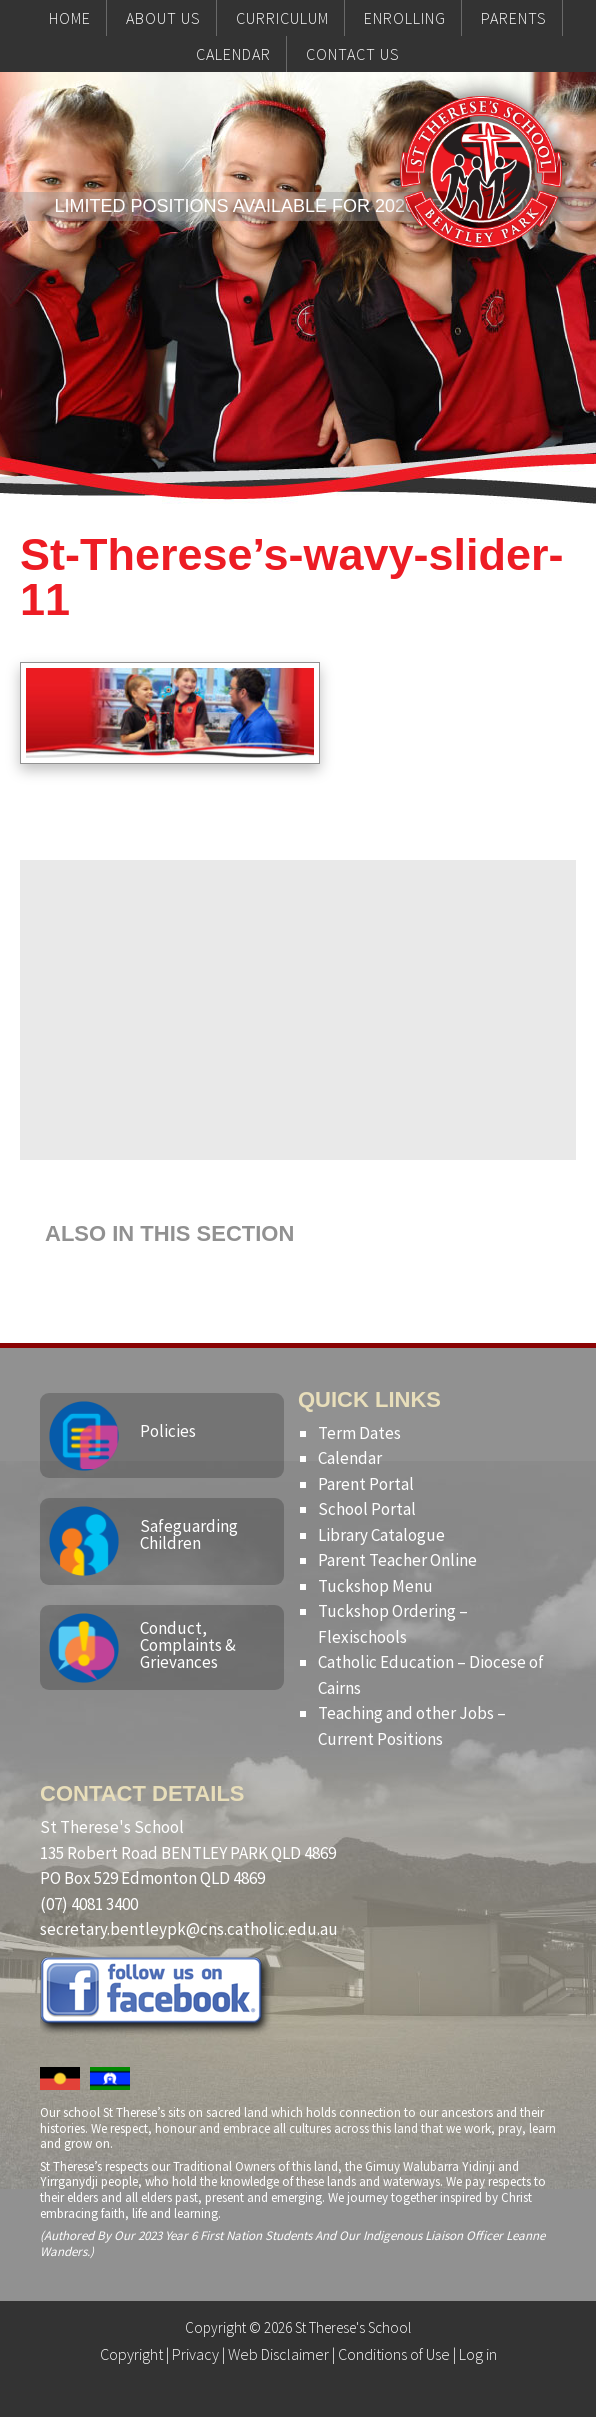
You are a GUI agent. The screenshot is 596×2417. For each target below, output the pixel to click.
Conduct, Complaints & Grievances (188, 1645)
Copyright (131, 2354)
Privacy (195, 2354)
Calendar (350, 1458)
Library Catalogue (381, 1535)
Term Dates (359, 1433)
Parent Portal (366, 1484)
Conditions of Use (394, 2354)
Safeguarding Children (189, 1534)
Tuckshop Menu (375, 1586)
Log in (478, 2354)
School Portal (367, 1509)
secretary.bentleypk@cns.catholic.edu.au (189, 1929)
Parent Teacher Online (397, 1560)
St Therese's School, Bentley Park (481, 212)
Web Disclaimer (278, 2354)
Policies (168, 1431)
